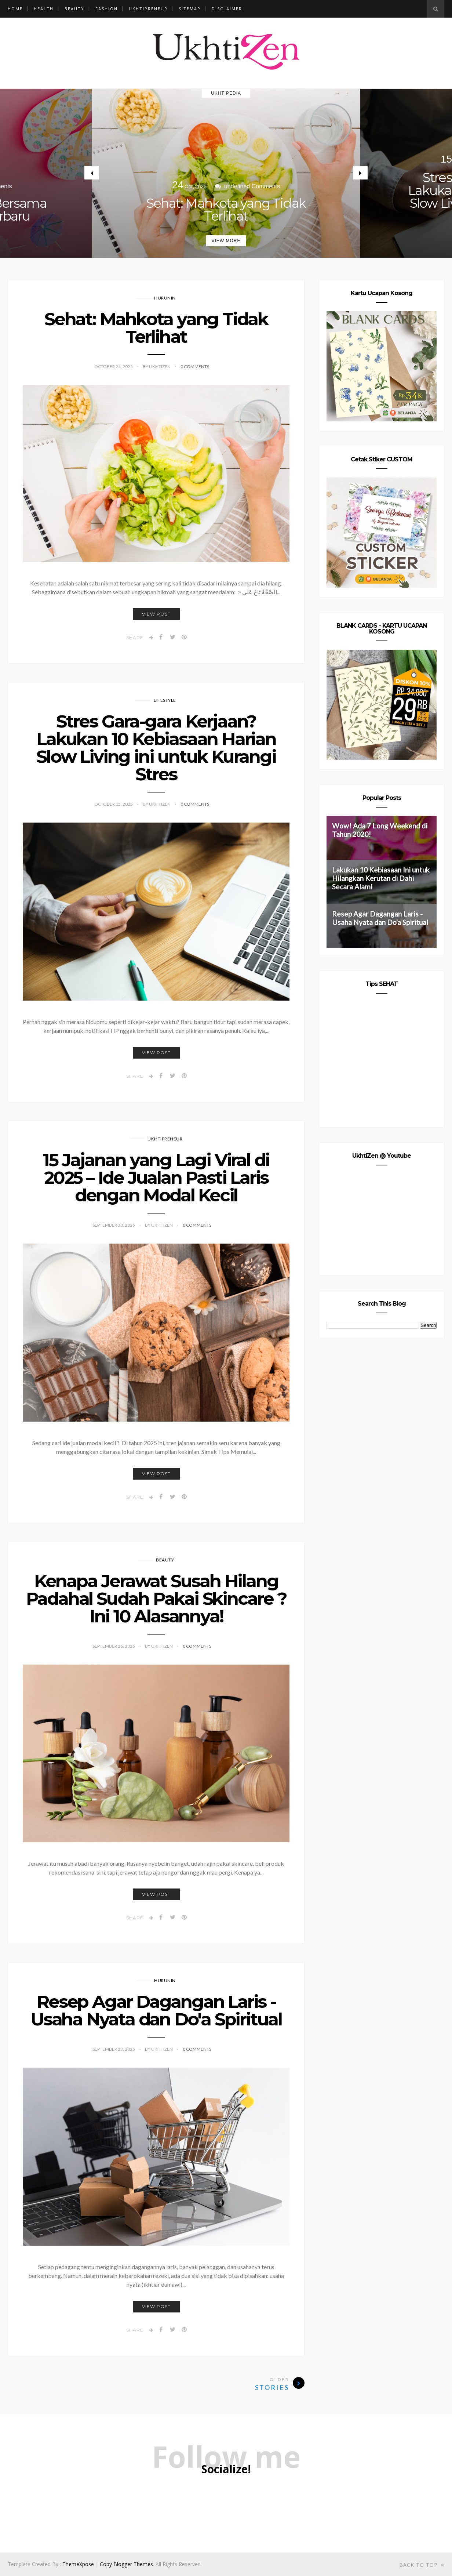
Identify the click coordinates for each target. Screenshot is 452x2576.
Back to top (421, 2564)
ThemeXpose (78, 2564)
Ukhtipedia (226, 93)
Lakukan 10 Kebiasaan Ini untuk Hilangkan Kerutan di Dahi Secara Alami (381, 878)
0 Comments (195, 366)
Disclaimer (227, 8)
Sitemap (190, 8)
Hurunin (165, 298)
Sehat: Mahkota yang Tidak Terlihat (226, 209)
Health (44, 8)
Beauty (74, 8)
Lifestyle (165, 700)
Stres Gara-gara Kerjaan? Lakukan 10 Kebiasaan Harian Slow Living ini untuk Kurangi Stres (156, 748)
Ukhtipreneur (148, 8)
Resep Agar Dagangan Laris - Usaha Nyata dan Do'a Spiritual (156, 2010)
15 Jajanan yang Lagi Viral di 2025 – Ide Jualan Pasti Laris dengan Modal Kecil (156, 1177)
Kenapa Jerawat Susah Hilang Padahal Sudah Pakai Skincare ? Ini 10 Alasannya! (156, 1598)
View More (225, 240)
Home (15, 8)
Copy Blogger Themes (126, 2564)
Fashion (106, 8)
